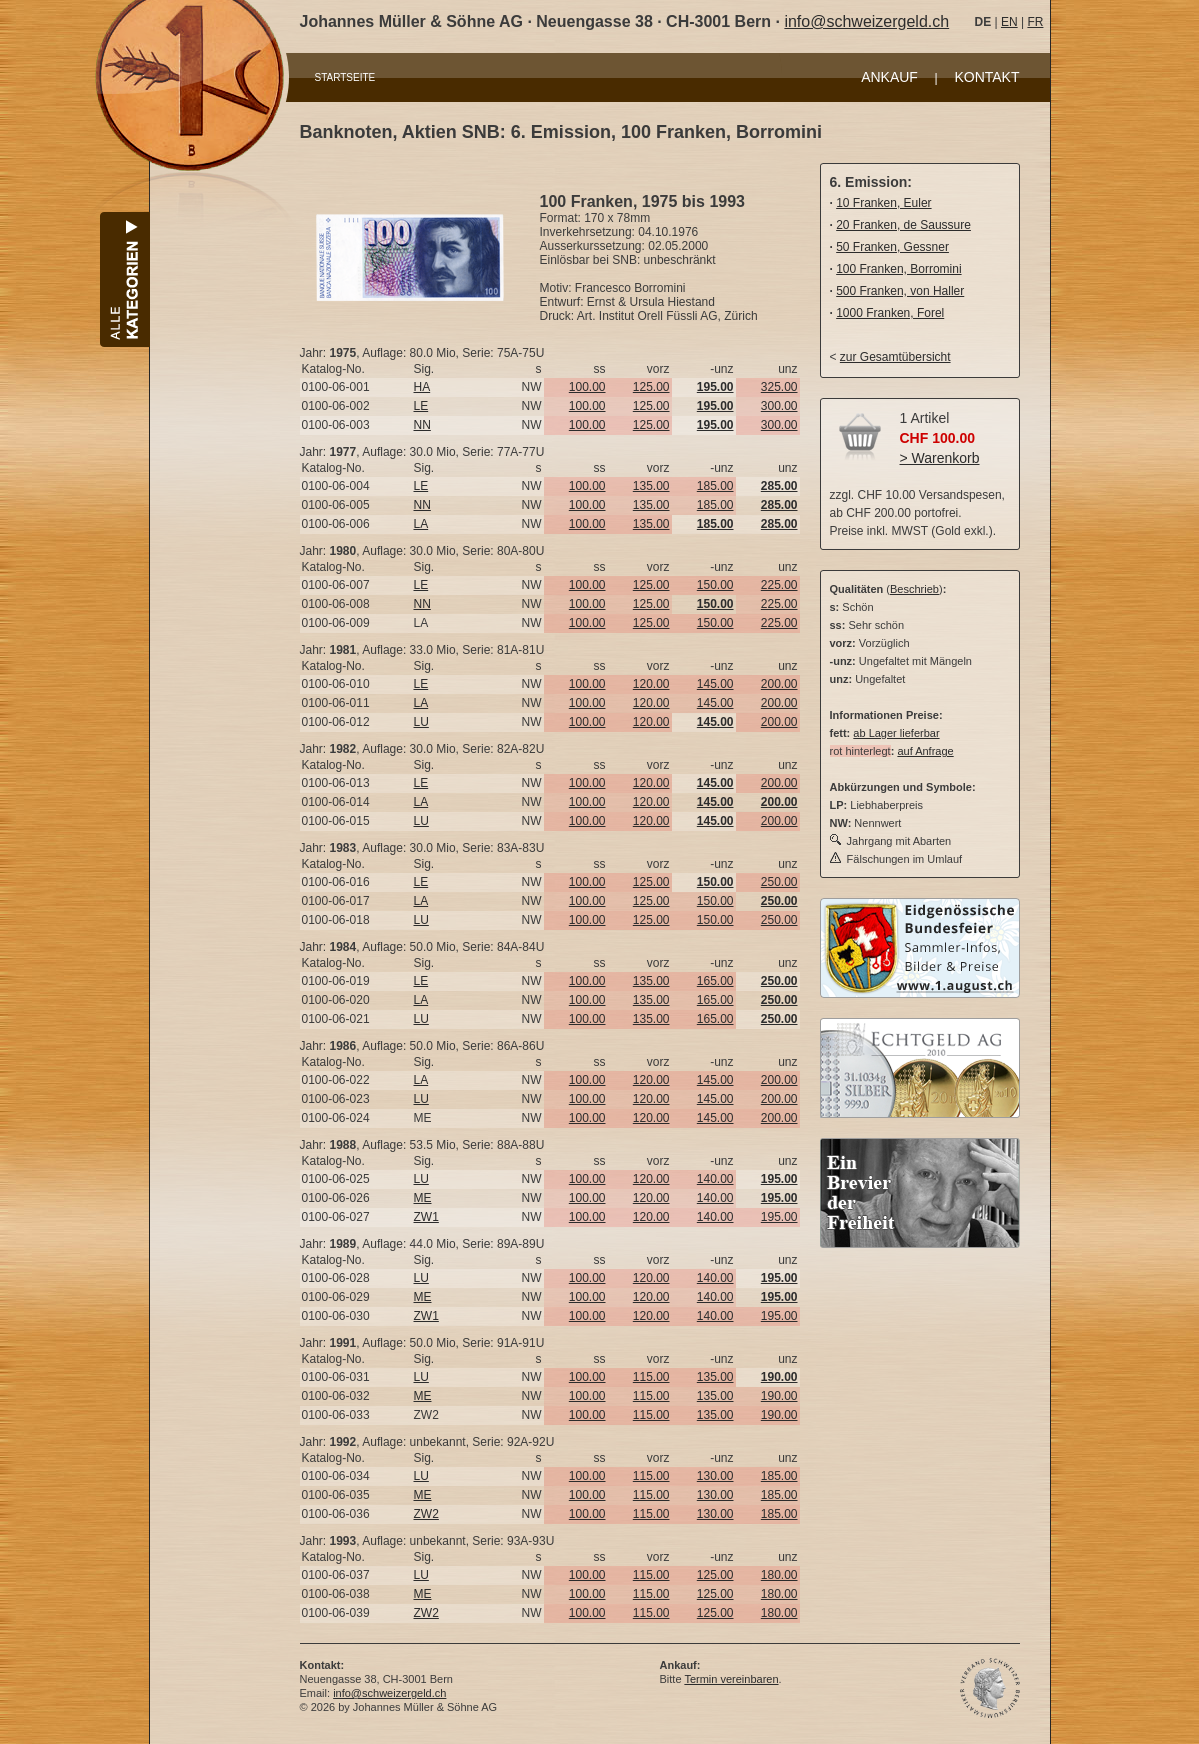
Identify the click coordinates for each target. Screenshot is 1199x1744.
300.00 (779, 406)
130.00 (715, 1476)
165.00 (715, 981)
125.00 (651, 387)
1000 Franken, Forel (890, 313)
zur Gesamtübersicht (895, 357)
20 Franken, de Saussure (903, 225)
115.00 (651, 1377)
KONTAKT (986, 77)
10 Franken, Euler (883, 203)
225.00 (779, 585)
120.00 (651, 684)
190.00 (779, 1396)
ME (423, 1198)
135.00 (651, 486)
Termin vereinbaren (731, 1679)
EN (1009, 22)
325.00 (779, 387)
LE (421, 406)
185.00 (715, 486)
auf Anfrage (925, 751)
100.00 (587, 387)
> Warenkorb (940, 458)
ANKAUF (889, 77)
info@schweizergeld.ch (866, 21)
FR (1035, 22)
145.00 (715, 684)
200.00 (779, 684)
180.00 (779, 1575)
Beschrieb (914, 589)
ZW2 (426, 1514)
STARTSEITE (345, 77)
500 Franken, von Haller (900, 291)
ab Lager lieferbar (896, 733)
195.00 (779, 1217)
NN (422, 425)
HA (422, 387)
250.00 (779, 882)
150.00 (715, 585)
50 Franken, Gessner (892, 247)
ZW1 (426, 1217)
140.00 (715, 1179)
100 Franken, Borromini (898, 269)
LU (421, 722)
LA (421, 524)
